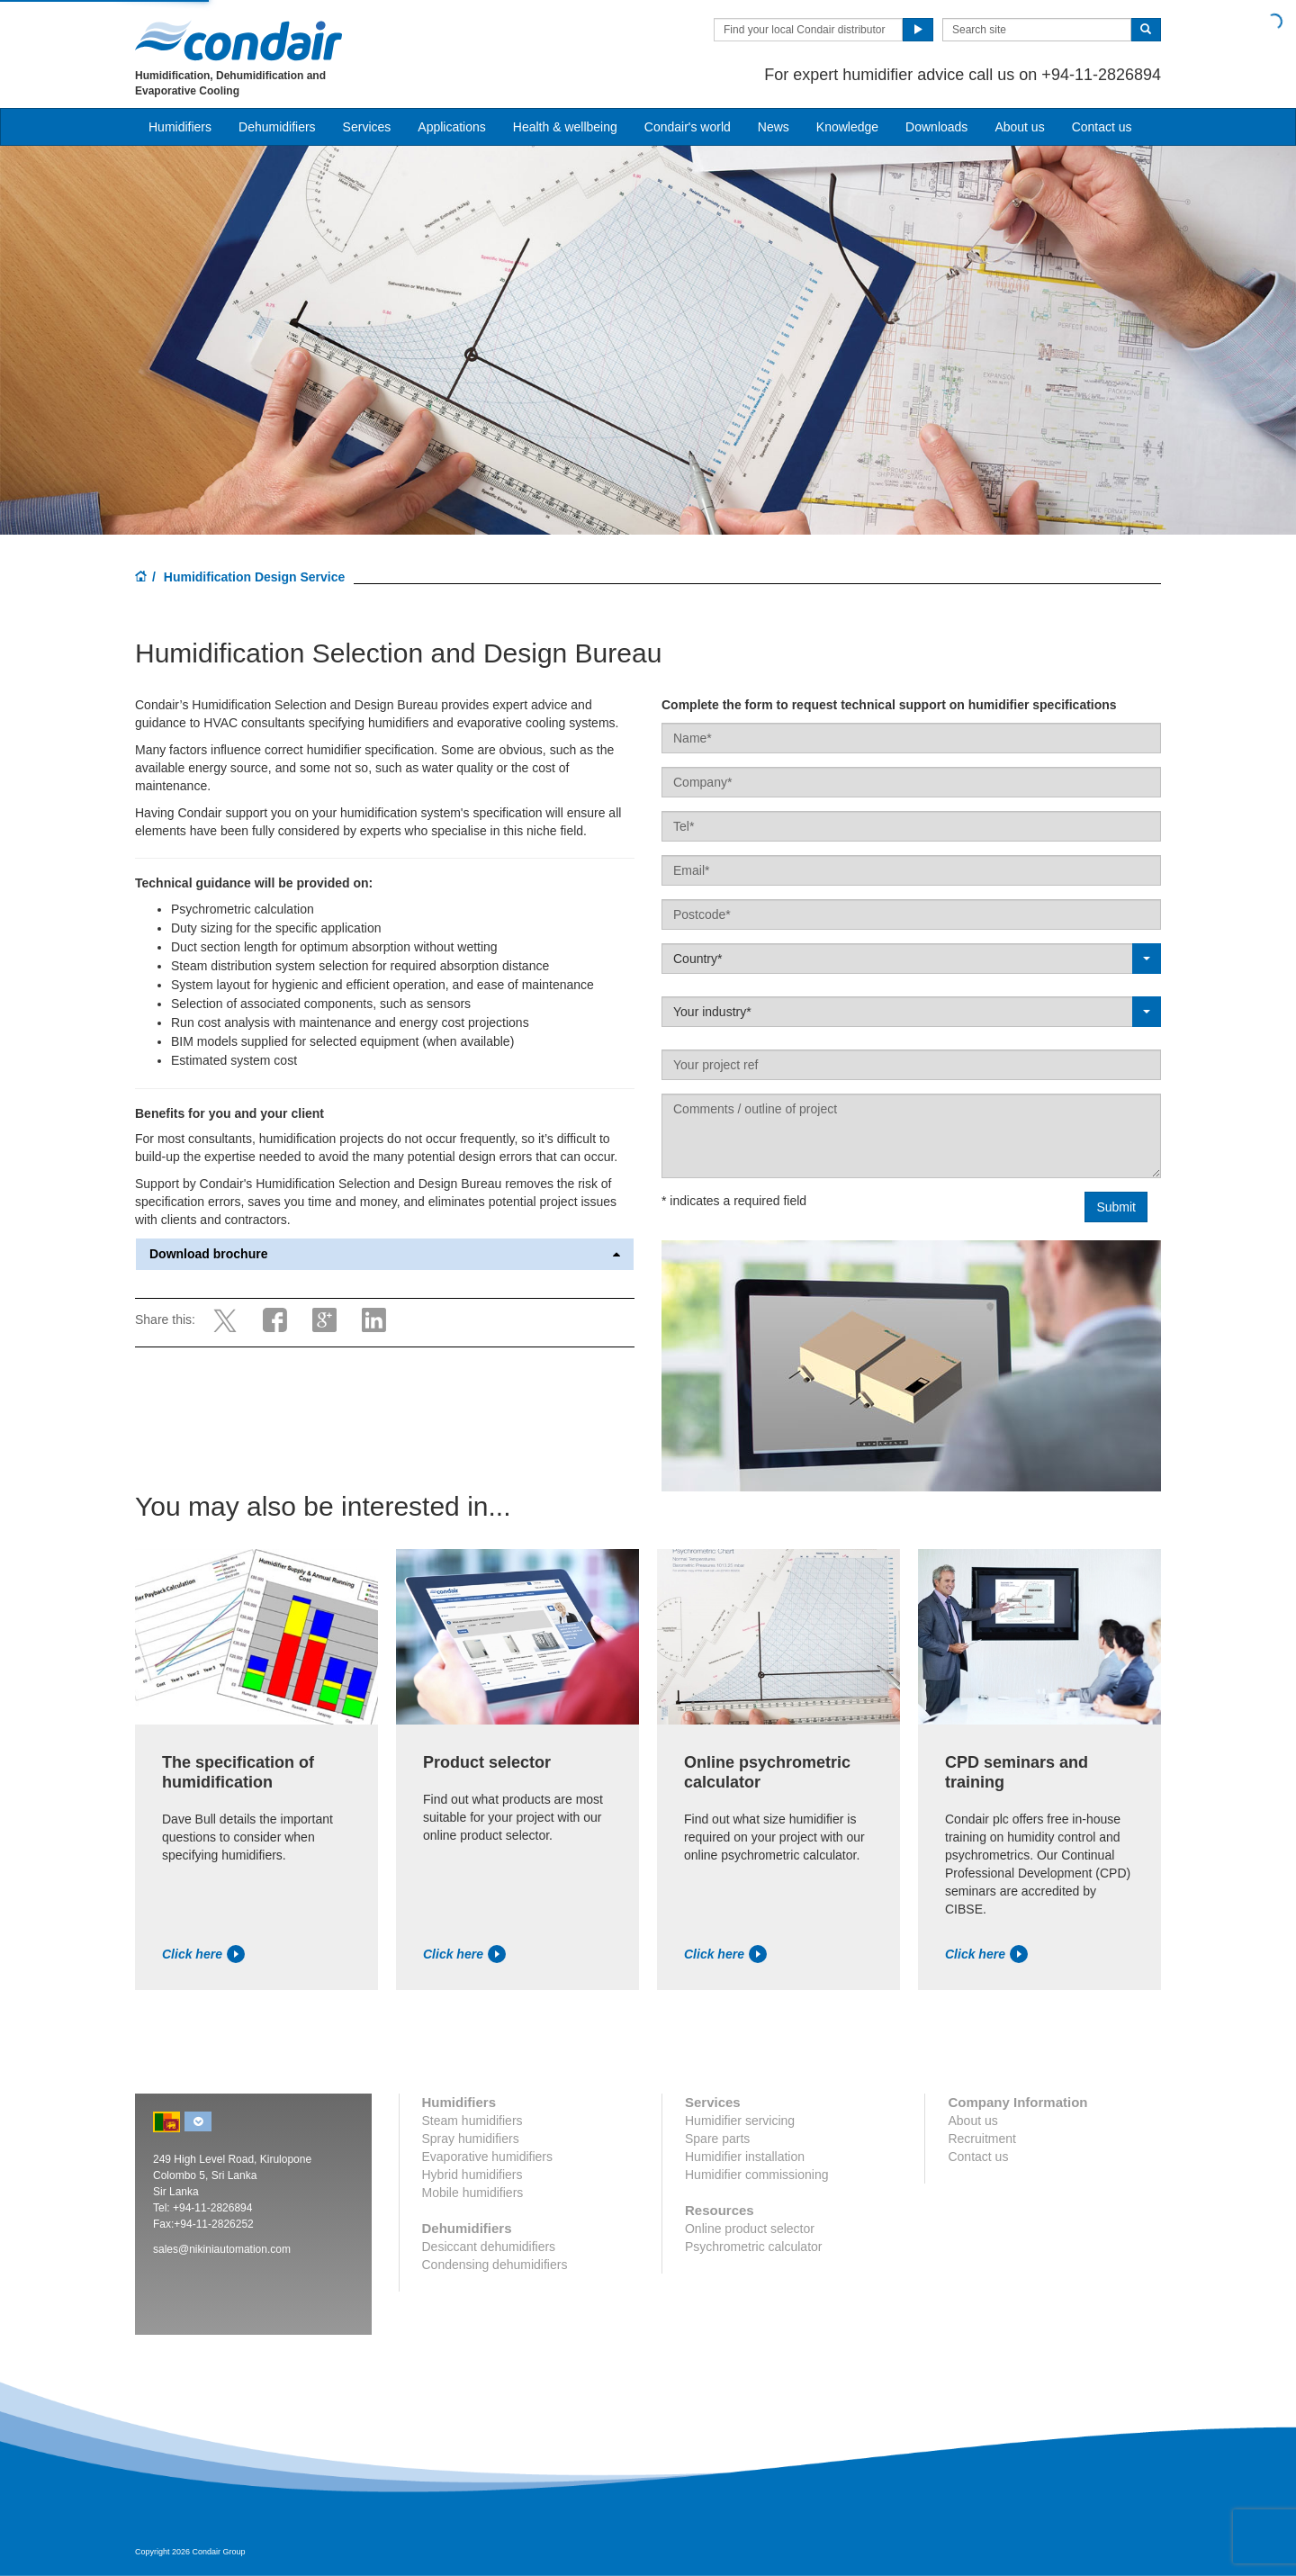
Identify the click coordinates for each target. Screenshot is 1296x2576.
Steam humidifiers (472, 2120)
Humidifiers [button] (180, 127)
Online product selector (749, 2228)
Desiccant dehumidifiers (489, 2246)
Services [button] (367, 127)
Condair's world (687, 127)
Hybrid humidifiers (472, 2174)
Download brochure (384, 1254)
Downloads (936, 127)
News (773, 127)
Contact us (1102, 127)
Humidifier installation (745, 2156)
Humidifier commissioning (757, 2174)
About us (1019, 127)
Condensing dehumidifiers (495, 2264)
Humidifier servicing (740, 2120)
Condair (238, 40)
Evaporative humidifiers (488, 2156)
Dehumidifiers (277, 127)
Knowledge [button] (847, 127)
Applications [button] (452, 127)
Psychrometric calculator (754, 2246)
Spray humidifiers (470, 2138)
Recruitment (981, 2138)
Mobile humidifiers (473, 2192)
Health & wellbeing (565, 127)
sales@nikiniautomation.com (222, 2249)
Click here (203, 1954)
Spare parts (717, 2138)
